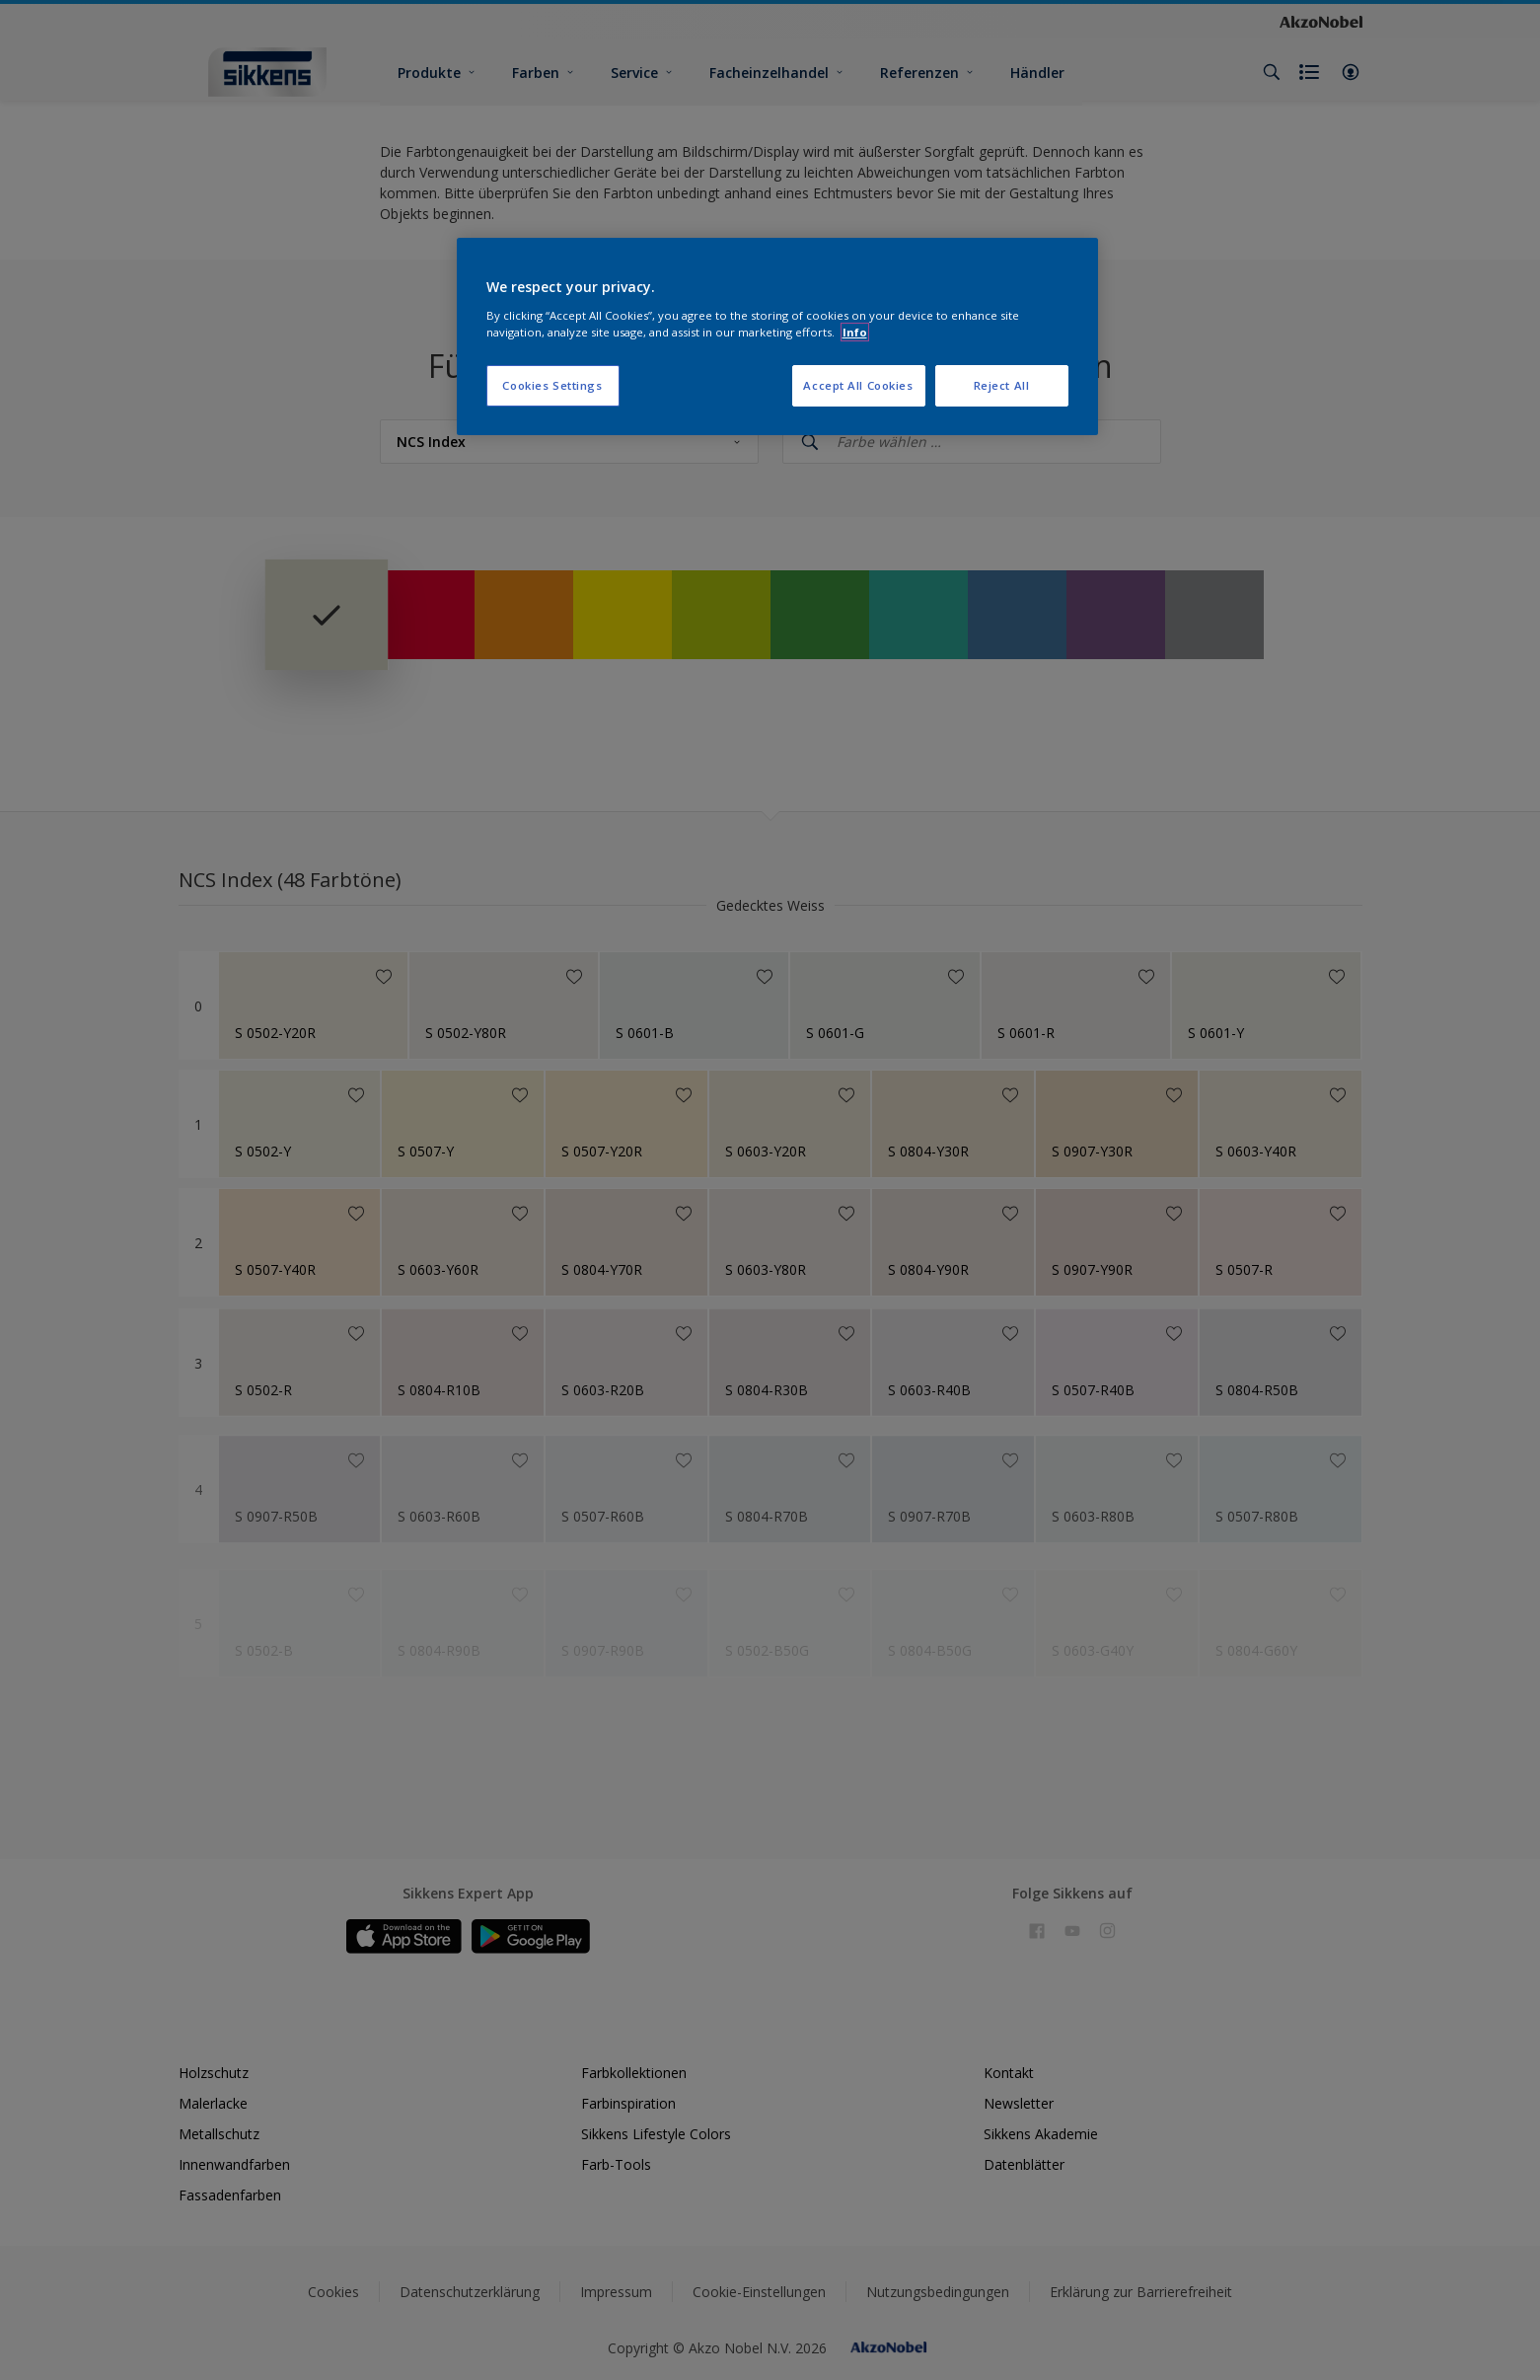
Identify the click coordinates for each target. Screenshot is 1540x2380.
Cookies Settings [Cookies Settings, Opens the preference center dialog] (552, 385)
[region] (777, 336)
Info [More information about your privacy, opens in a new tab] (855, 332)
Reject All (1002, 385)
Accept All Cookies (858, 385)
